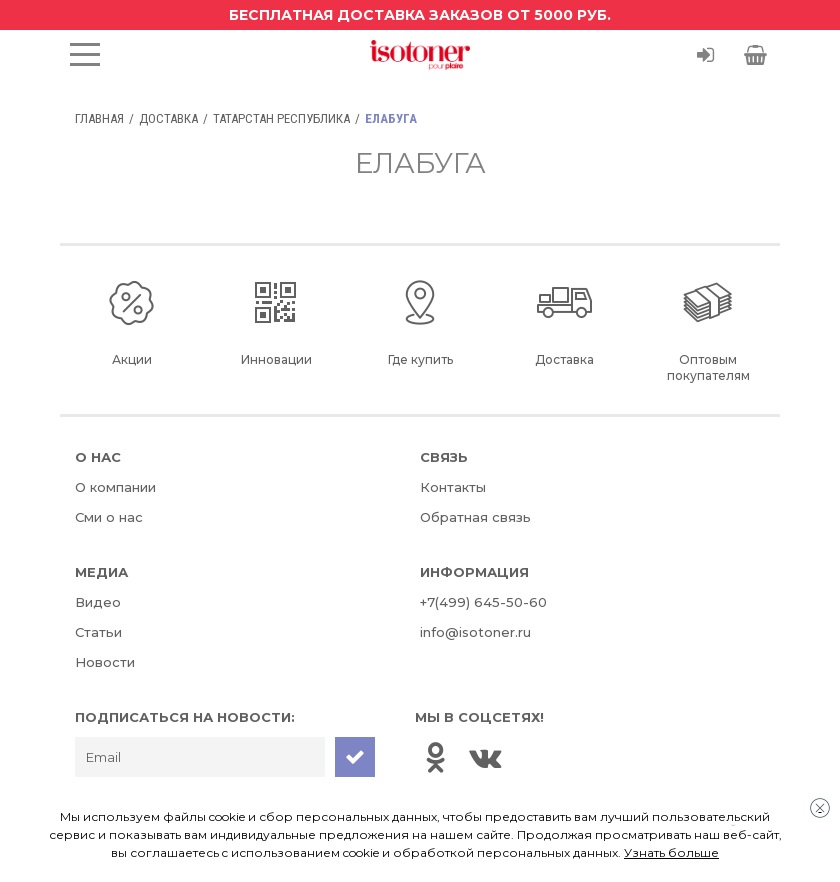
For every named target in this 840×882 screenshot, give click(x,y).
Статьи (98, 632)
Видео (98, 602)
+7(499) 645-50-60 (483, 602)
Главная (99, 118)
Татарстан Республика (281, 118)
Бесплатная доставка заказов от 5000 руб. (420, 15)
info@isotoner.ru (475, 632)
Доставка (168, 118)
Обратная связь (475, 517)
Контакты (453, 487)
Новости (105, 662)
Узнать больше (671, 852)
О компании (115, 487)
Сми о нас (109, 517)
